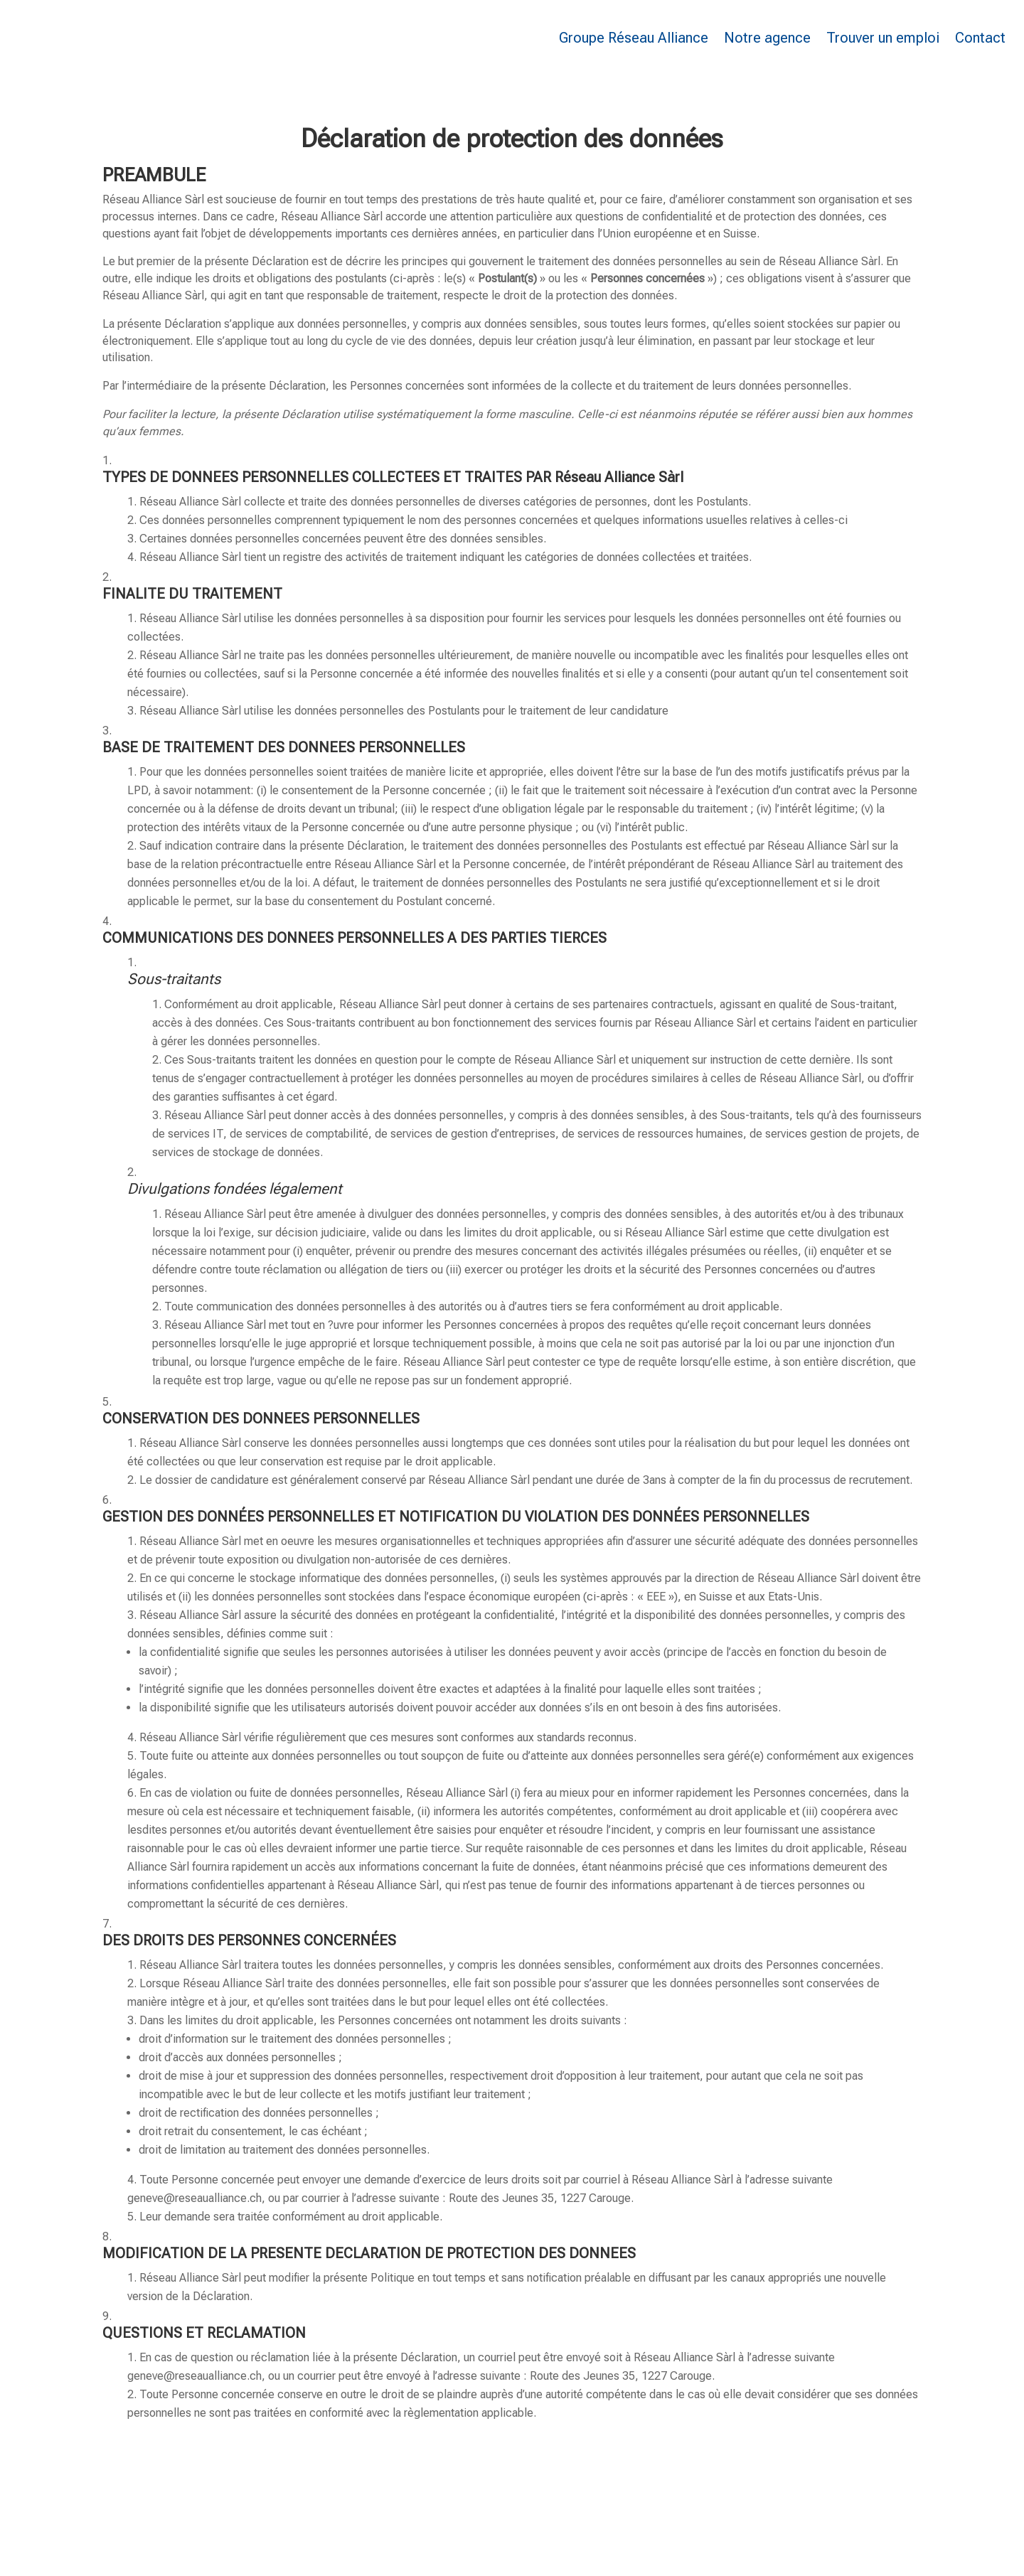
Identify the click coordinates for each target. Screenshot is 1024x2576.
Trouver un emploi (882, 37)
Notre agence (767, 37)
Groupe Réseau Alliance (633, 37)
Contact (980, 37)
